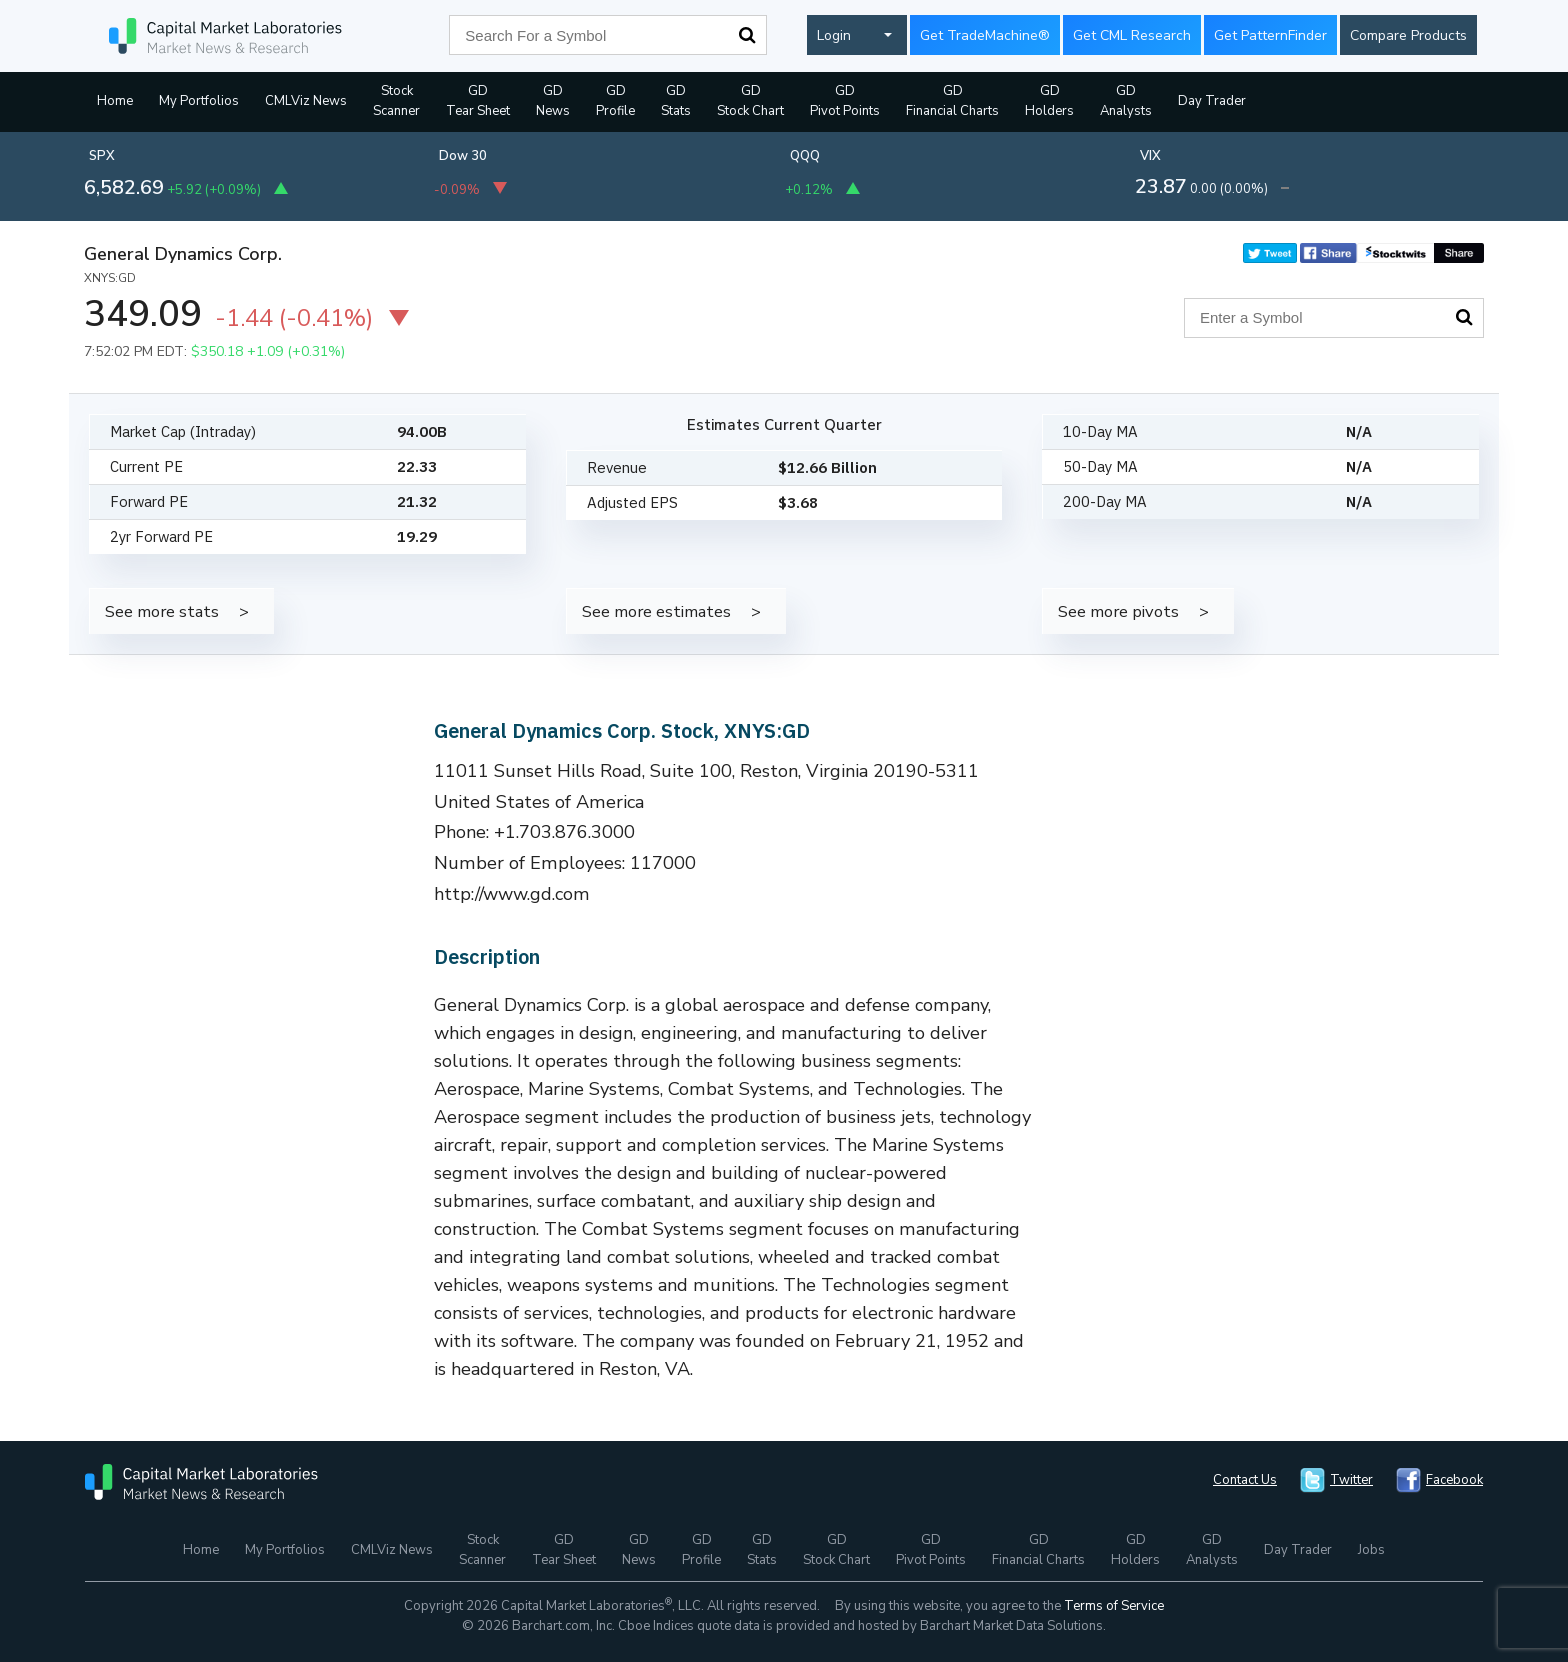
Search (747, 35)
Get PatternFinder (1270, 35)
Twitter (1351, 1480)
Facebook (1454, 1480)
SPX (102, 156)
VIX (1150, 156)
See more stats (162, 611)
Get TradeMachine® (985, 35)
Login (834, 35)
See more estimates (656, 611)
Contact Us (1245, 1480)
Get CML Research (1132, 35)
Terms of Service (1114, 1606)
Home (115, 101)
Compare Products (1408, 35)
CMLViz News (306, 101)
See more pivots (1118, 611)
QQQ (805, 156)
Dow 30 (463, 156)
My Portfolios (199, 101)
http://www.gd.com (512, 894)
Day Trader (1212, 101)
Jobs (1371, 1550)
